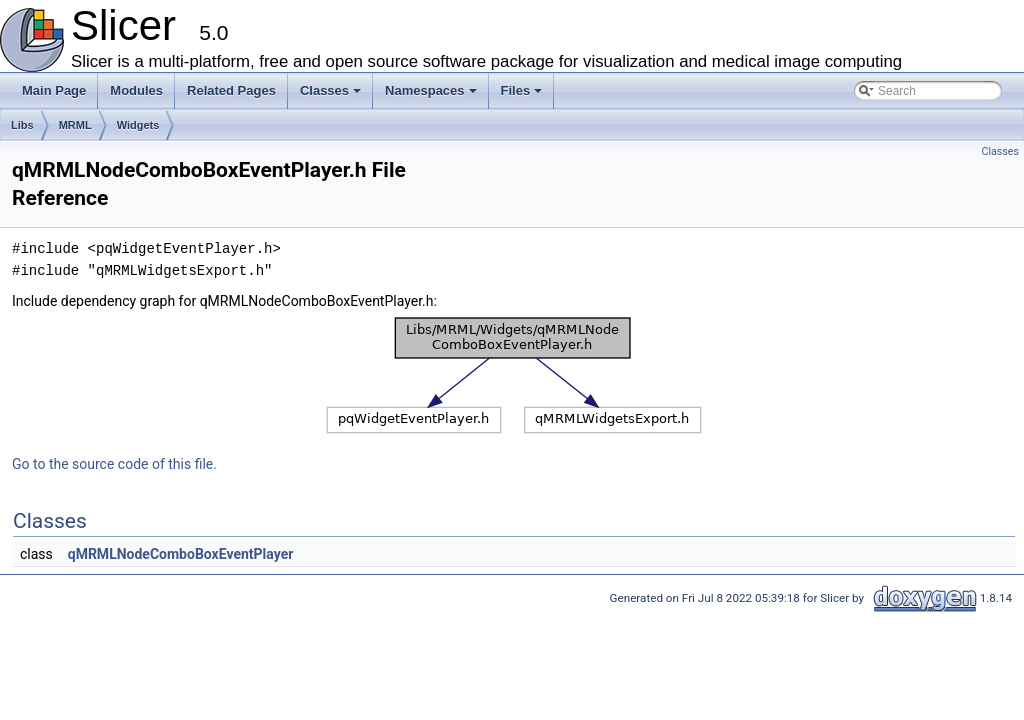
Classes (332, 96)
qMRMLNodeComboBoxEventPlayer (181, 554)
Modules (136, 90)
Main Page (54, 90)
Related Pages (231, 90)
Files (523, 96)
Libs (22, 125)
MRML (75, 125)
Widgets (138, 125)
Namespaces (432, 96)
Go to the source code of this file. (114, 464)
